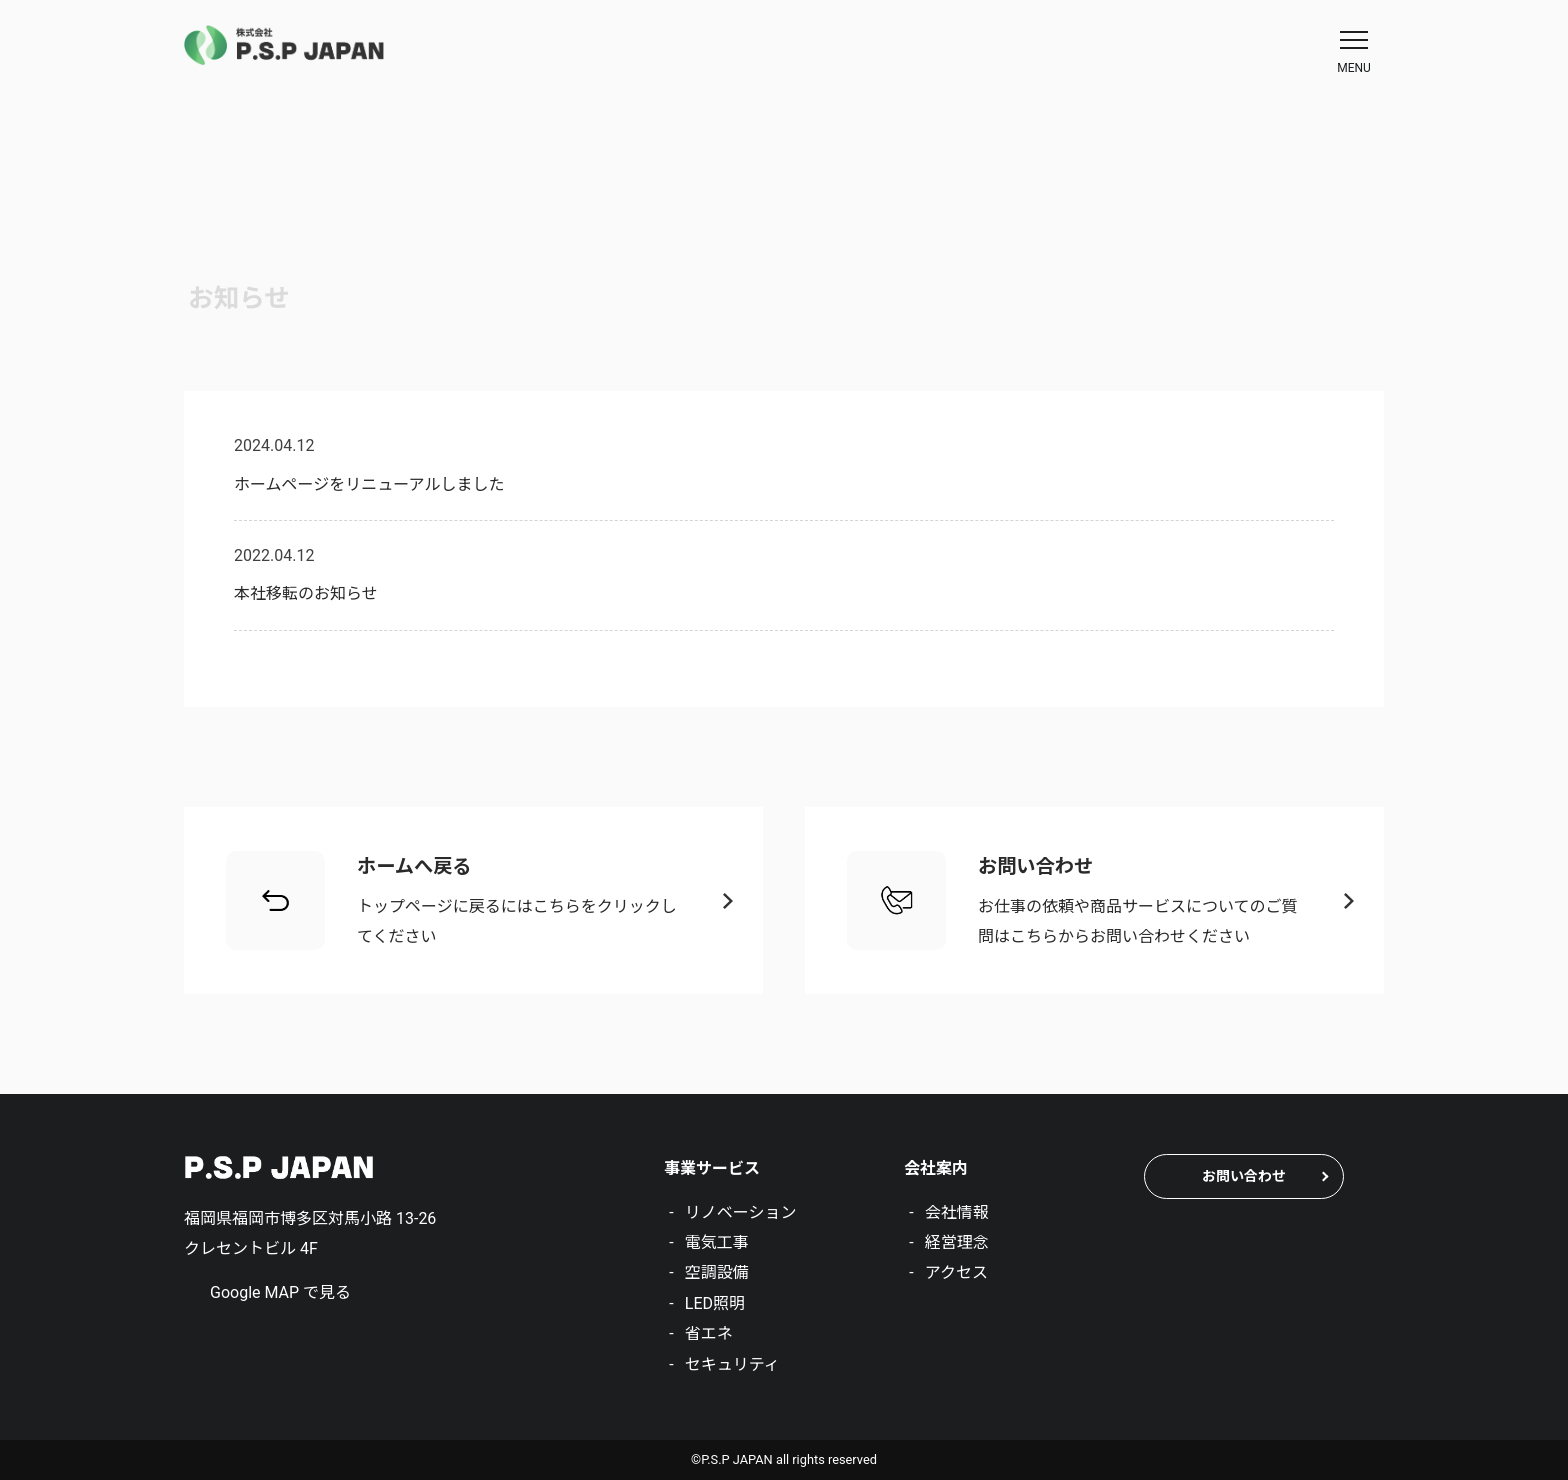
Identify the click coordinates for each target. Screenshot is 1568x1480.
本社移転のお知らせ (306, 593)
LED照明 (715, 1303)
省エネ (709, 1333)
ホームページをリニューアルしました (369, 484)
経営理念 (957, 1242)
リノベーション (741, 1212)
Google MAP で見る (280, 1292)
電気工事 (717, 1242)
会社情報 (957, 1212)
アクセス (956, 1272)
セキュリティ (732, 1364)
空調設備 (717, 1272)
